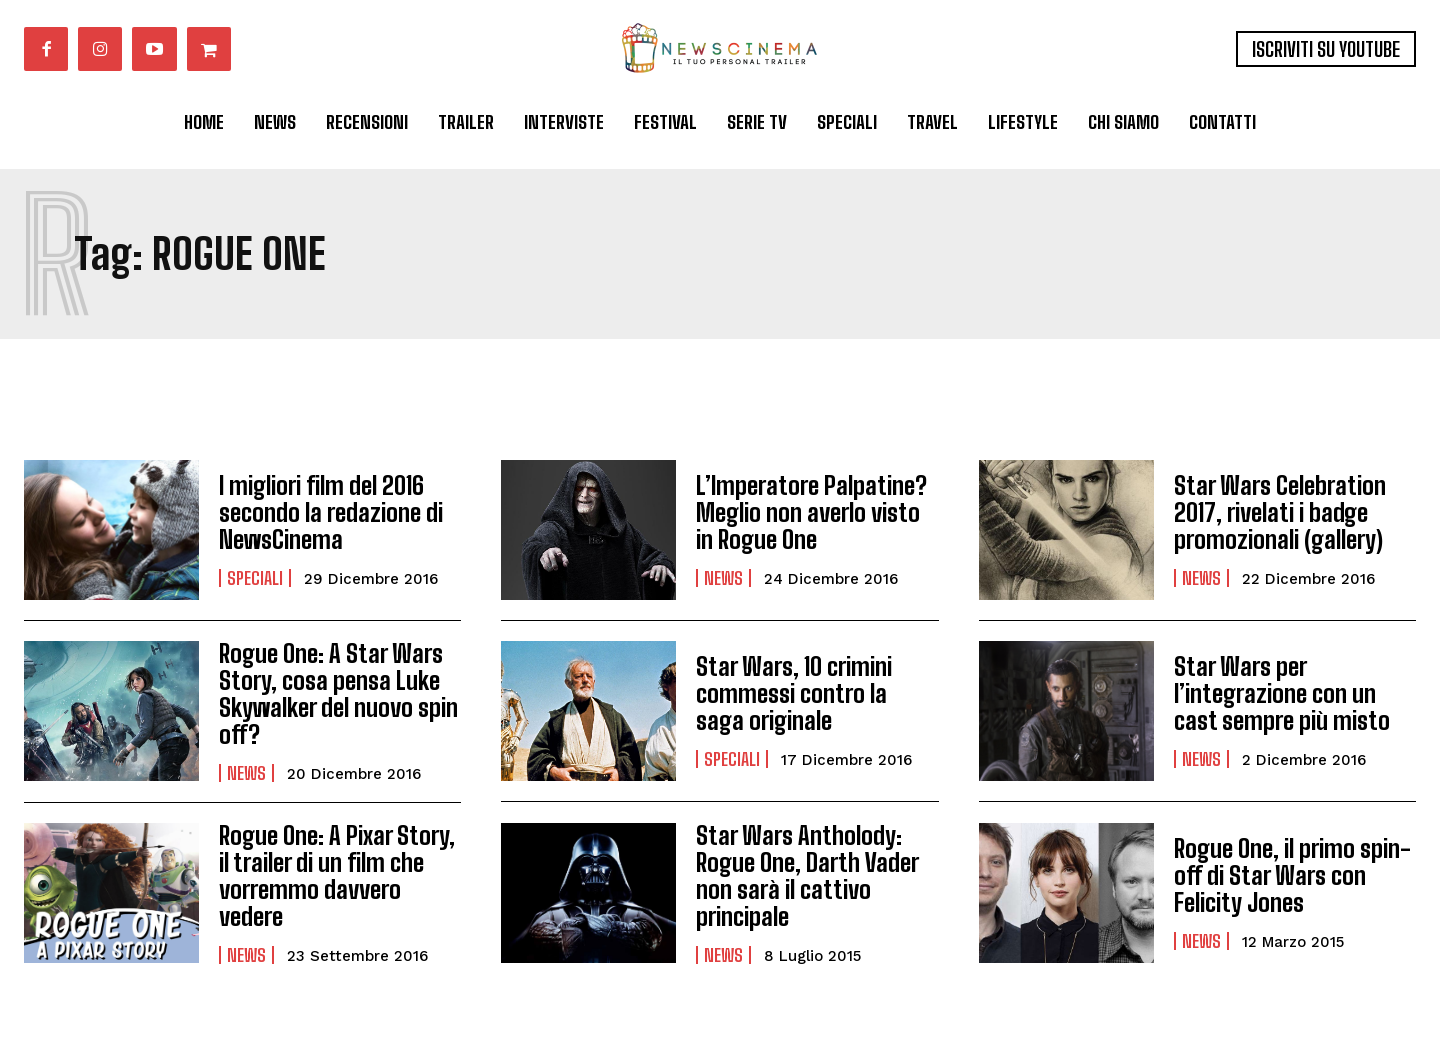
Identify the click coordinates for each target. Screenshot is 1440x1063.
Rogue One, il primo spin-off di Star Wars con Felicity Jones (1291, 875)
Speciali (255, 577)
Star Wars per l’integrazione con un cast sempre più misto (1280, 694)
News (723, 577)
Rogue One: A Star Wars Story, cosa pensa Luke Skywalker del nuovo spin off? (337, 694)
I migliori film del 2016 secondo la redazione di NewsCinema (329, 513)
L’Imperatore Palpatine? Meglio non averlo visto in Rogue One (816, 513)
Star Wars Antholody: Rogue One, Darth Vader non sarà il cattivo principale (806, 875)
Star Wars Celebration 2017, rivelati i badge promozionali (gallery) (1278, 513)
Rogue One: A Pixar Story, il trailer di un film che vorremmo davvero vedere (335, 875)
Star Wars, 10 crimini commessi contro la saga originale (816, 694)
